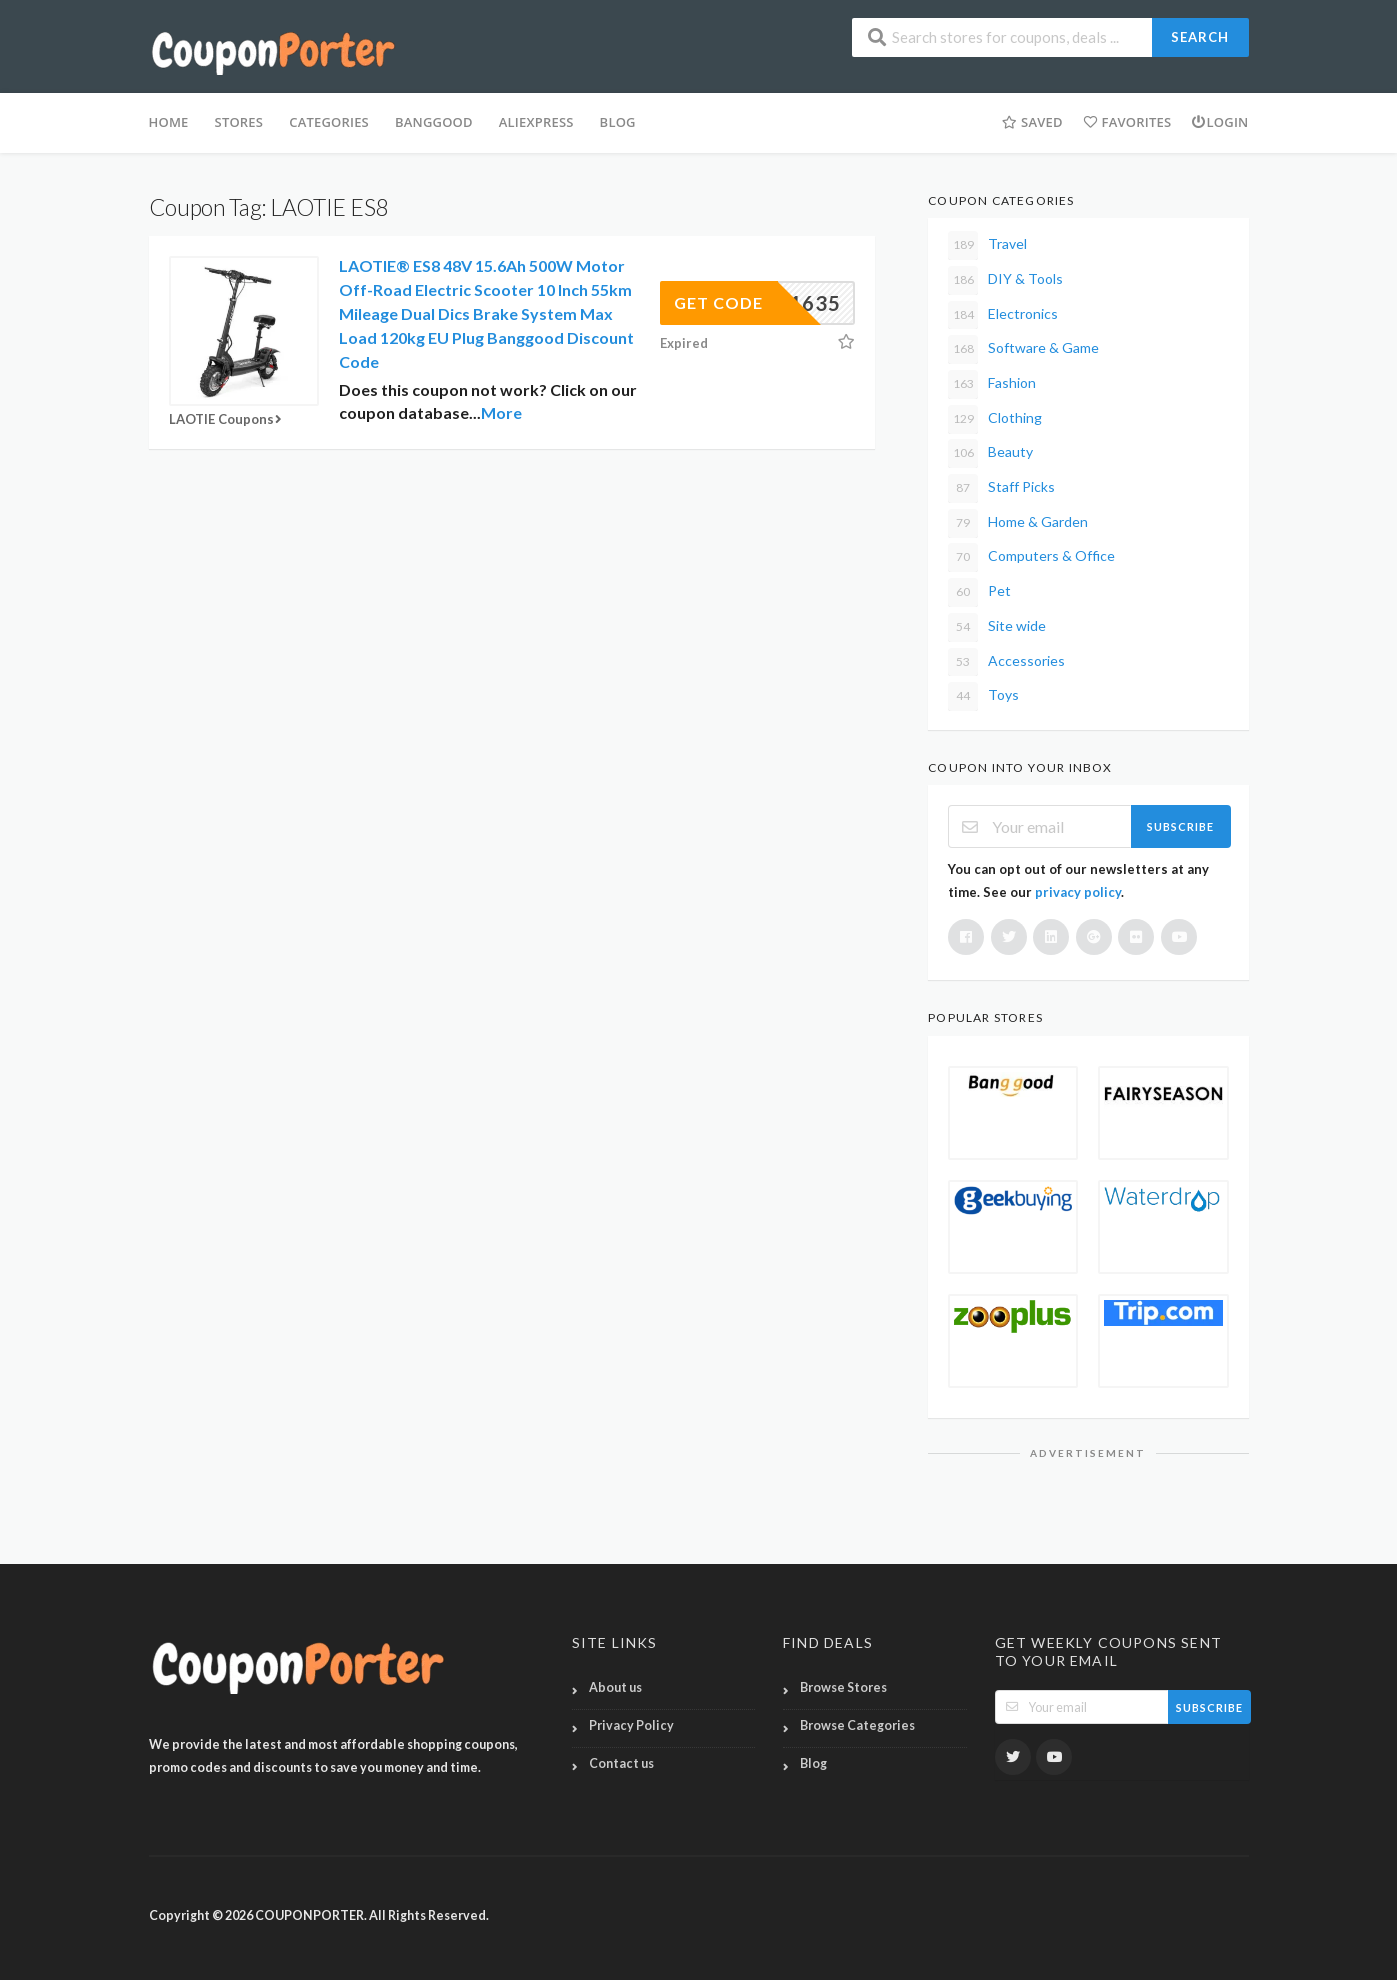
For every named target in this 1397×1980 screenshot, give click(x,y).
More (501, 412)
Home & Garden (1018, 523)
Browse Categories (857, 1725)
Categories (329, 122)
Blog (813, 1763)
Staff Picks (1001, 488)
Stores (239, 122)
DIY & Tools (1005, 280)
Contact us (621, 1763)
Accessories (1006, 662)
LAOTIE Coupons (227, 419)
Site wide (997, 627)
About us (615, 1687)
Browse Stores (843, 1687)
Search (1200, 37)
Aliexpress (536, 122)
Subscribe (1180, 826)
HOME (169, 122)
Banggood (434, 122)
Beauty (990, 453)
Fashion (992, 384)
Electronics (1003, 315)
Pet (979, 592)
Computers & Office (1031, 557)
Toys (983, 696)
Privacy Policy (631, 1725)
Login (1219, 121)
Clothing (995, 419)
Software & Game (1023, 349)
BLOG (618, 122)
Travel (987, 245)
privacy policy (1078, 892)
